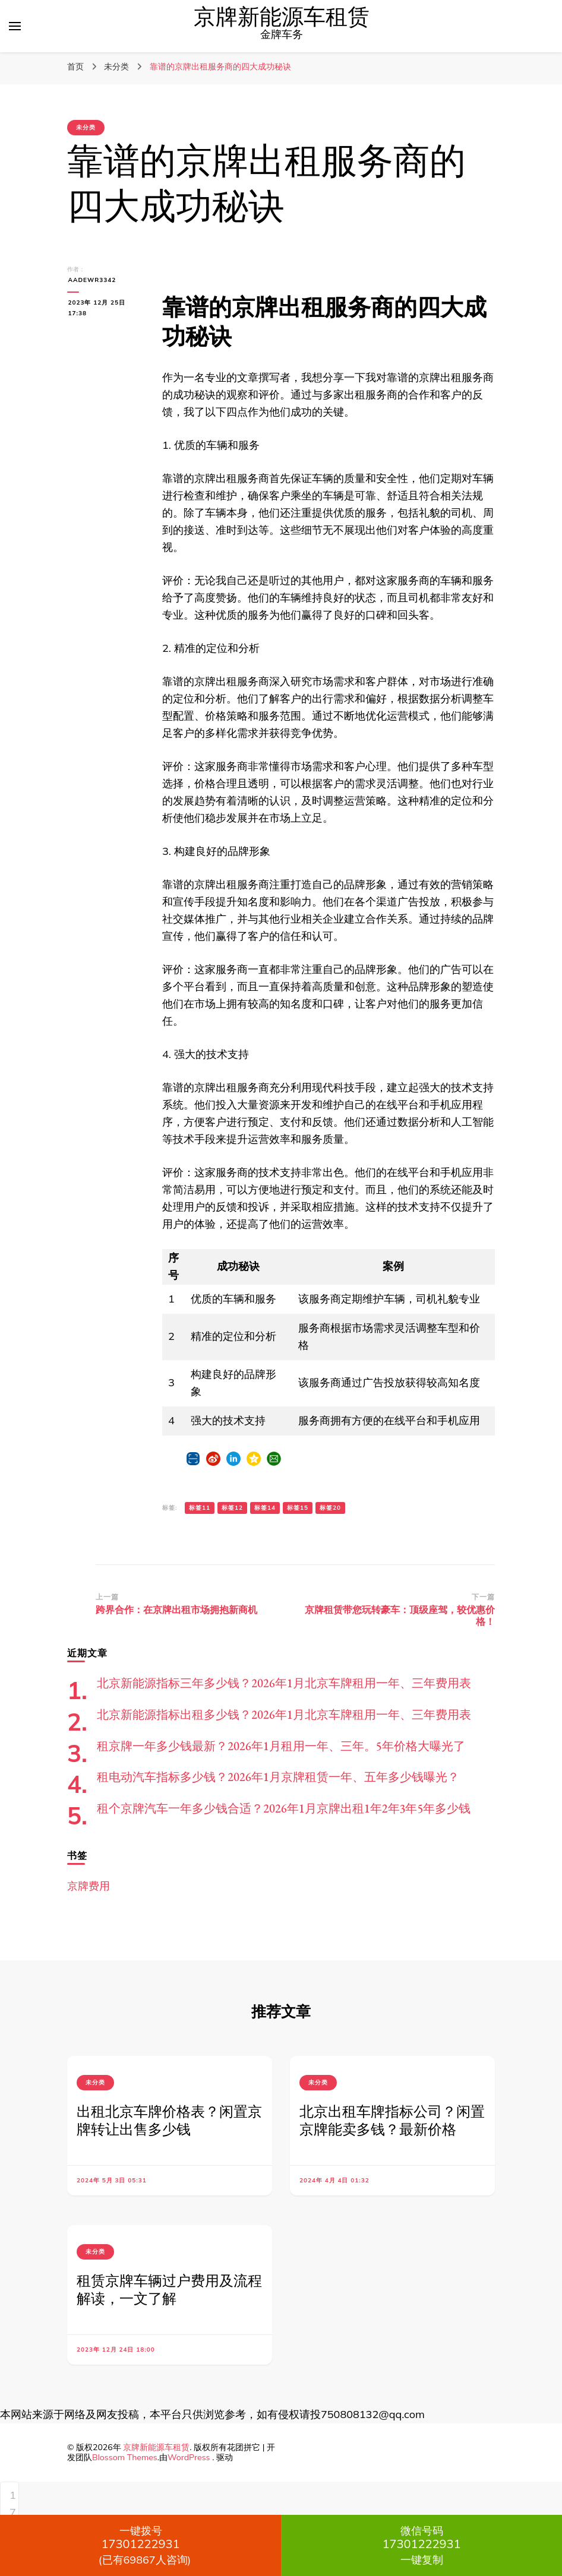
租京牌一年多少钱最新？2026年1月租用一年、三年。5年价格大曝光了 (281, 1746)
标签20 (330, 1508)
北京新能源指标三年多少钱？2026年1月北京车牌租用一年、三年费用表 (284, 1683)
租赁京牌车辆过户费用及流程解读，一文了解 (169, 2289)
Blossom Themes (124, 2457)
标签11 (199, 1508)
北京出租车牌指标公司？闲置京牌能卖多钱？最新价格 (392, 2120)
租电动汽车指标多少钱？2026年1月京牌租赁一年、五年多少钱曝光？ (278, 1777)
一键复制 (421, 2545)
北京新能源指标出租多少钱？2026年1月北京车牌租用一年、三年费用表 (284, 1714)
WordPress (189, 2457)
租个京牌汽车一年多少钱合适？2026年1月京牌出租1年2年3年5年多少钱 (284, 1808)
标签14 (265, 1508)
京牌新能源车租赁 (282, 17)
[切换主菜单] (15, 26)
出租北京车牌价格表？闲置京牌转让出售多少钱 (169, 2120)
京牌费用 (88, 1886)
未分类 (86, 127)
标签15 (297, 1508)
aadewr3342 (91, 280)
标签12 (232, 1508)
